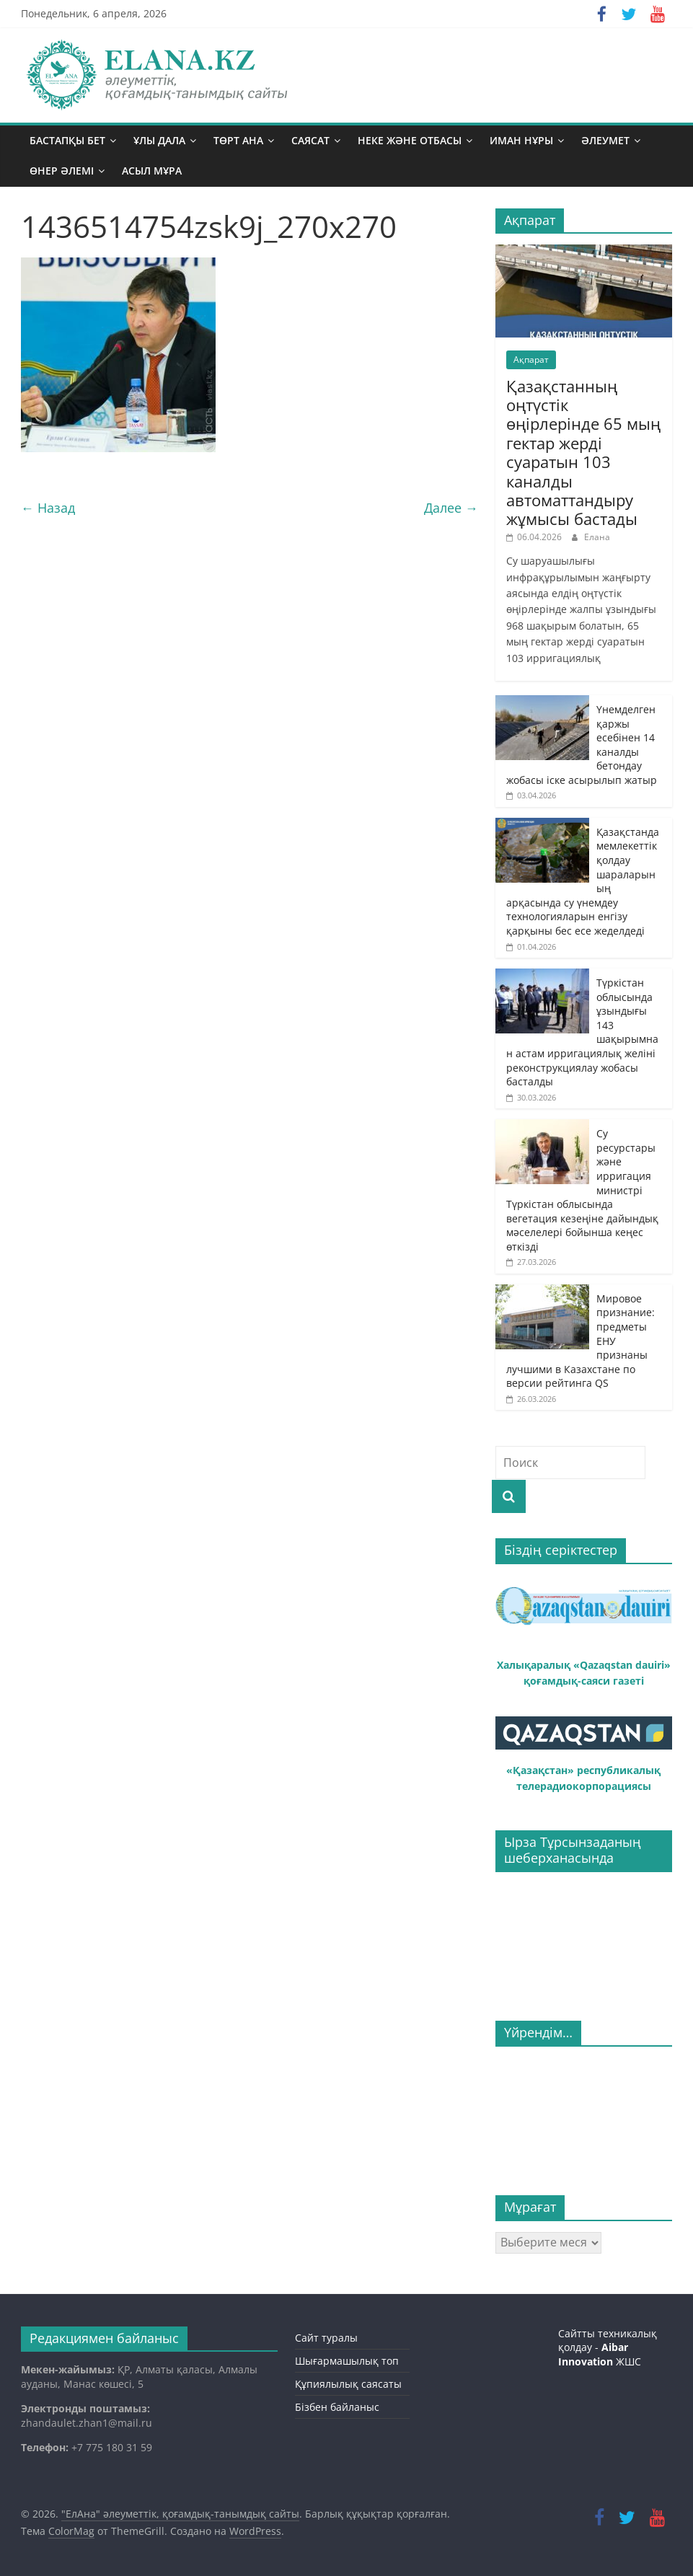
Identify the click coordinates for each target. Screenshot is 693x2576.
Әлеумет (605, 140)
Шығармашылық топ (347, 2361)
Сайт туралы (326, 2338)
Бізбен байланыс (337, 2407)
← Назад (48, 507)
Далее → (451, 507)
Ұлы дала (159, 140)
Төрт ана (238, 140)
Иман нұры (521, 140)
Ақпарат (531, 359)
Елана (597, 537)
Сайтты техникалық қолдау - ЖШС (607, 2347)
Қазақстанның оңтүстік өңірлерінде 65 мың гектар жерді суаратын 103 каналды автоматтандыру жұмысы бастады (583, 452)
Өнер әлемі (62, 170)
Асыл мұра (152, 170)
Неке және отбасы (410, 140)
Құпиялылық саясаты (348, 2384)
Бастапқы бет (67, 140)
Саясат (310, 140)
